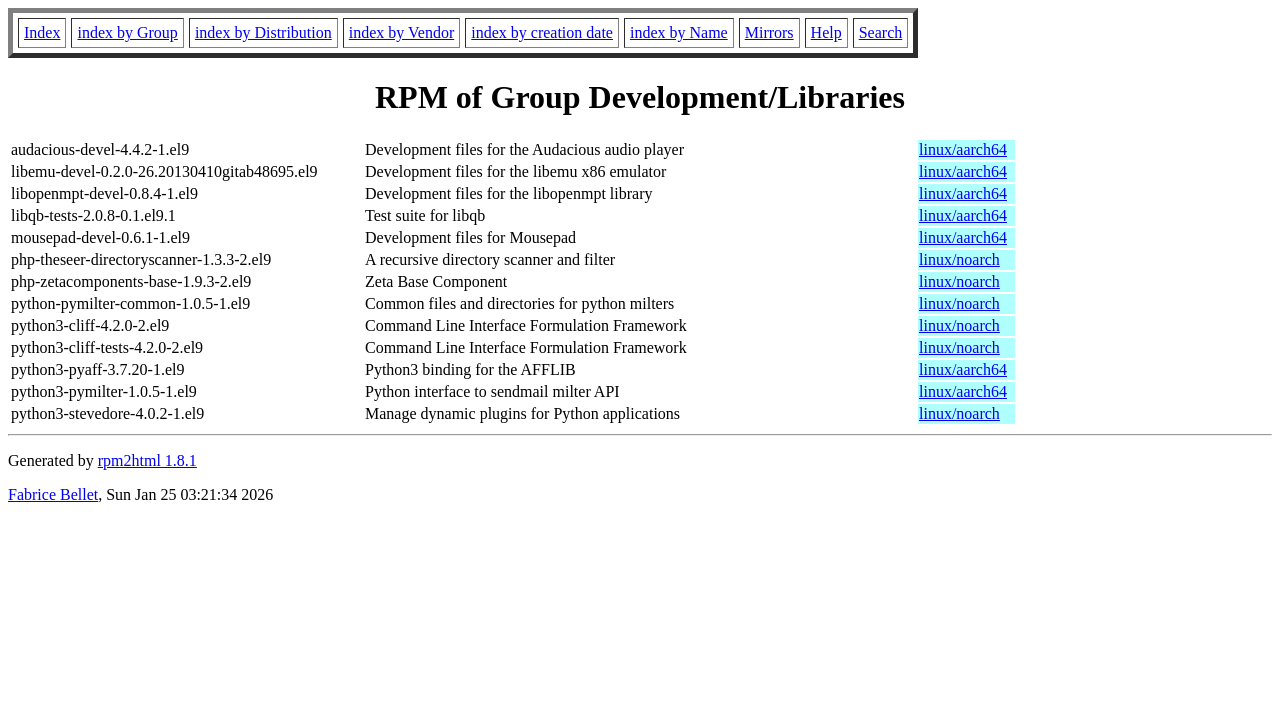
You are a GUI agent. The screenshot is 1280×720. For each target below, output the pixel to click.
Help (826, 32)
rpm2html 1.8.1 (147, 460)
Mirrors (769, 32)
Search (881, 32)
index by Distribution (263, 32)
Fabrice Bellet (53, 494)
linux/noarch (959, 259)
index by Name (679, 32)
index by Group (127, 32)
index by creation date (542, 32)
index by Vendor (401, 32)
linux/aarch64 (963, 149)
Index (42, 32)
